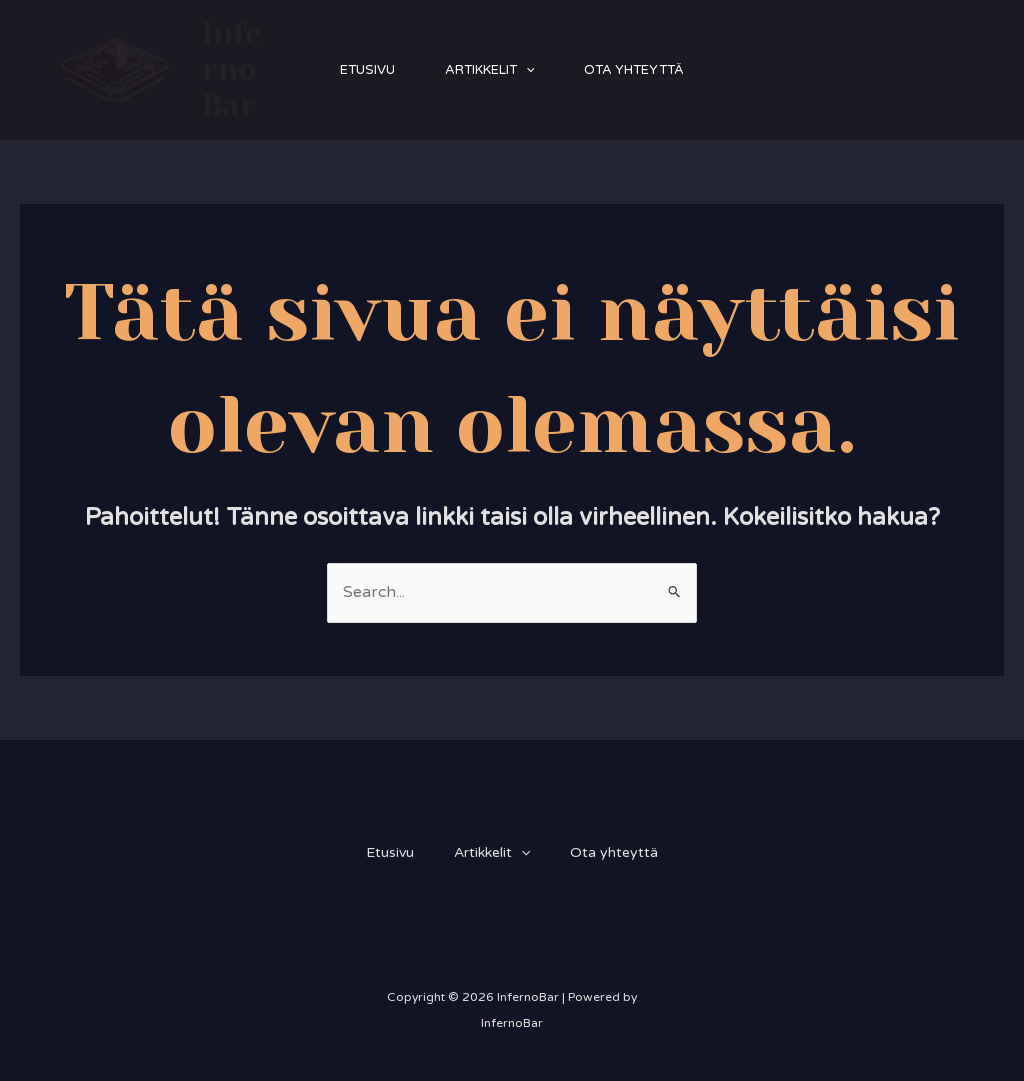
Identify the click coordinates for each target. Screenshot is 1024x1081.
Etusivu (367, 70)
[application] (526, 70)
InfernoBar (232, 70)
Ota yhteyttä (634, 70)
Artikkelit (490, 70)
